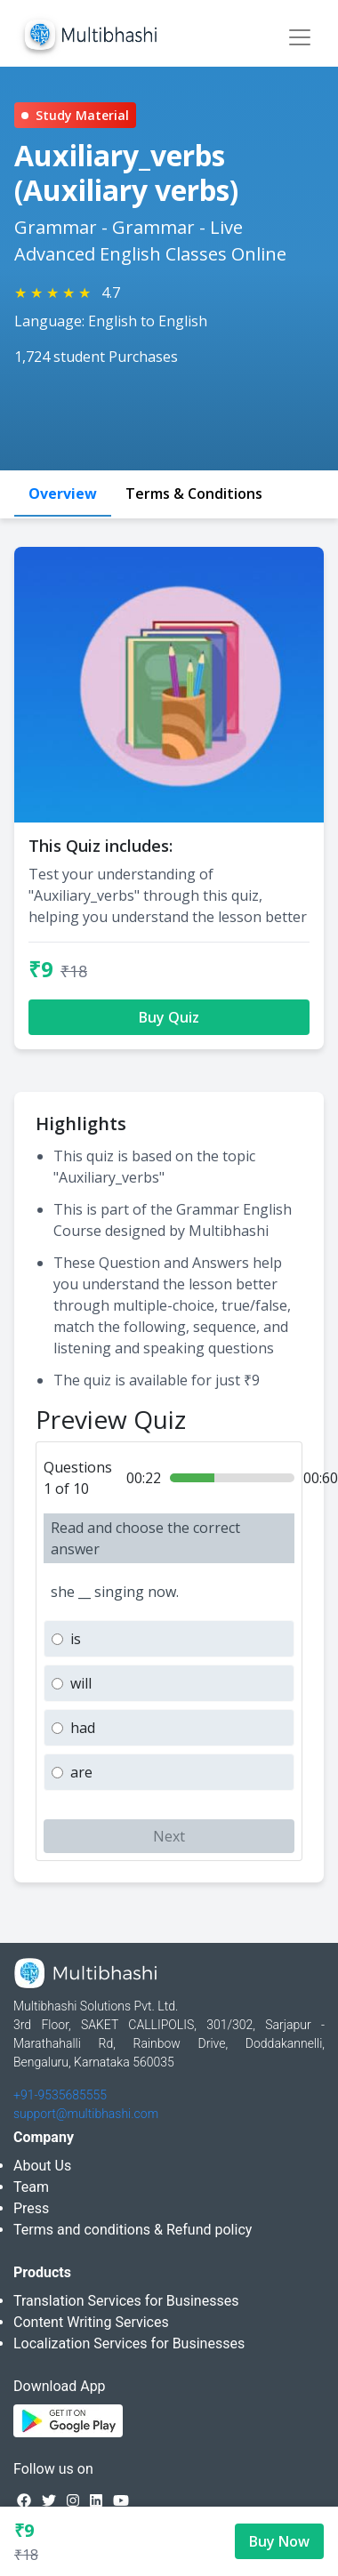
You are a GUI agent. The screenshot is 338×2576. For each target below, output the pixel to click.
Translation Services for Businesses (125, 2300)
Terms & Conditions (193, 493)
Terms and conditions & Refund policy (132, 2229)
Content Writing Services (91, 2322)
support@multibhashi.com (85, 2114)
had (82, 1727)
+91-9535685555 (60, 2095)
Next (169, 1836)
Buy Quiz (169, 1017)
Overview (62, 493)
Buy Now (279, 2541)
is (75, 1639)
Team (31, 2187)
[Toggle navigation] (300, 37)
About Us (42, 2165)
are (81, 1772)
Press (31, 2208)
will (81, 1683)
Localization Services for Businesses (129, 2343)
